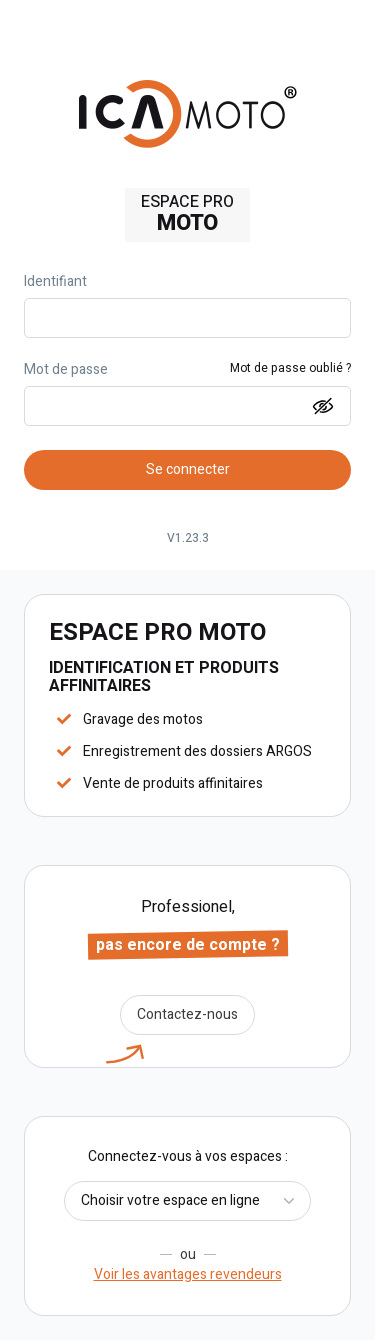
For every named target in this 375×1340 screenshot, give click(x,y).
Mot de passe (66, 370)
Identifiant (55, 282)
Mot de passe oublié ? (290, 369)
